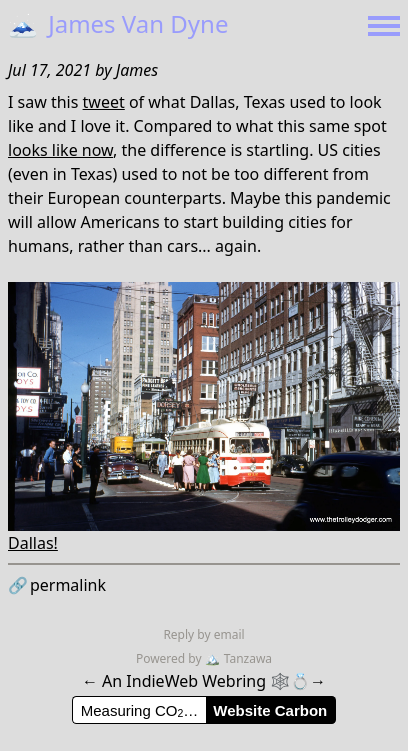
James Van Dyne (118, 23)
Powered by (170, 658)
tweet (104, 102)
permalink (57, 585)
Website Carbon (270, 710)
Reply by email (203, 634)
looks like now (60, 150)
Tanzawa (238, 658)
